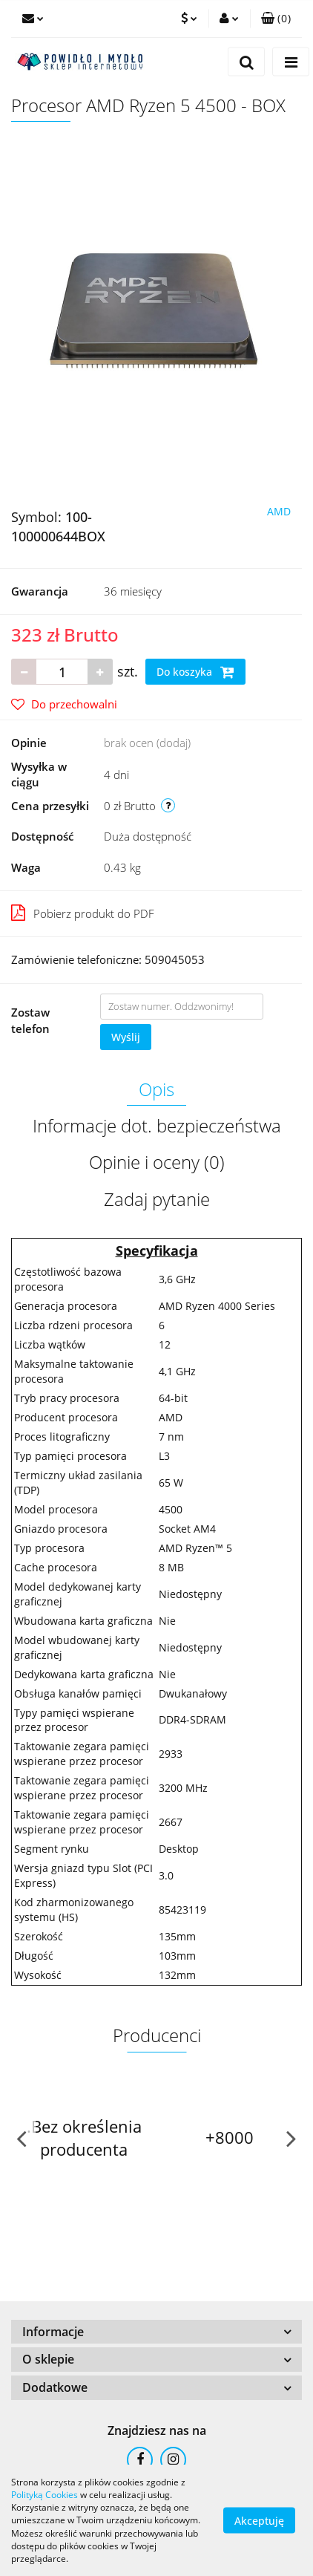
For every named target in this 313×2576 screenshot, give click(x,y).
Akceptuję (259, 2521)
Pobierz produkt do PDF (82, 912)
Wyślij (125, 1037)
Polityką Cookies (44, 2494)
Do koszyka (195, 672)
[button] (276, 18)
